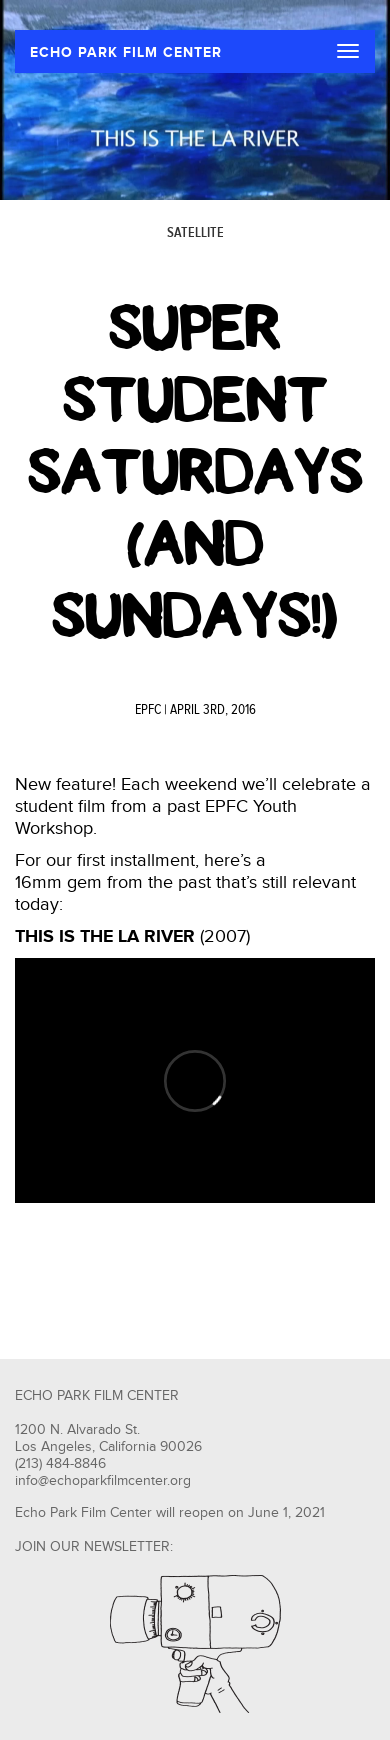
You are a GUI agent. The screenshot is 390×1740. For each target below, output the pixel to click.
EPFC (148, 710)
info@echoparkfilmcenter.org (103, 1481)
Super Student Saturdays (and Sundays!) (195, 472)
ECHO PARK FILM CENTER (126, 52)
